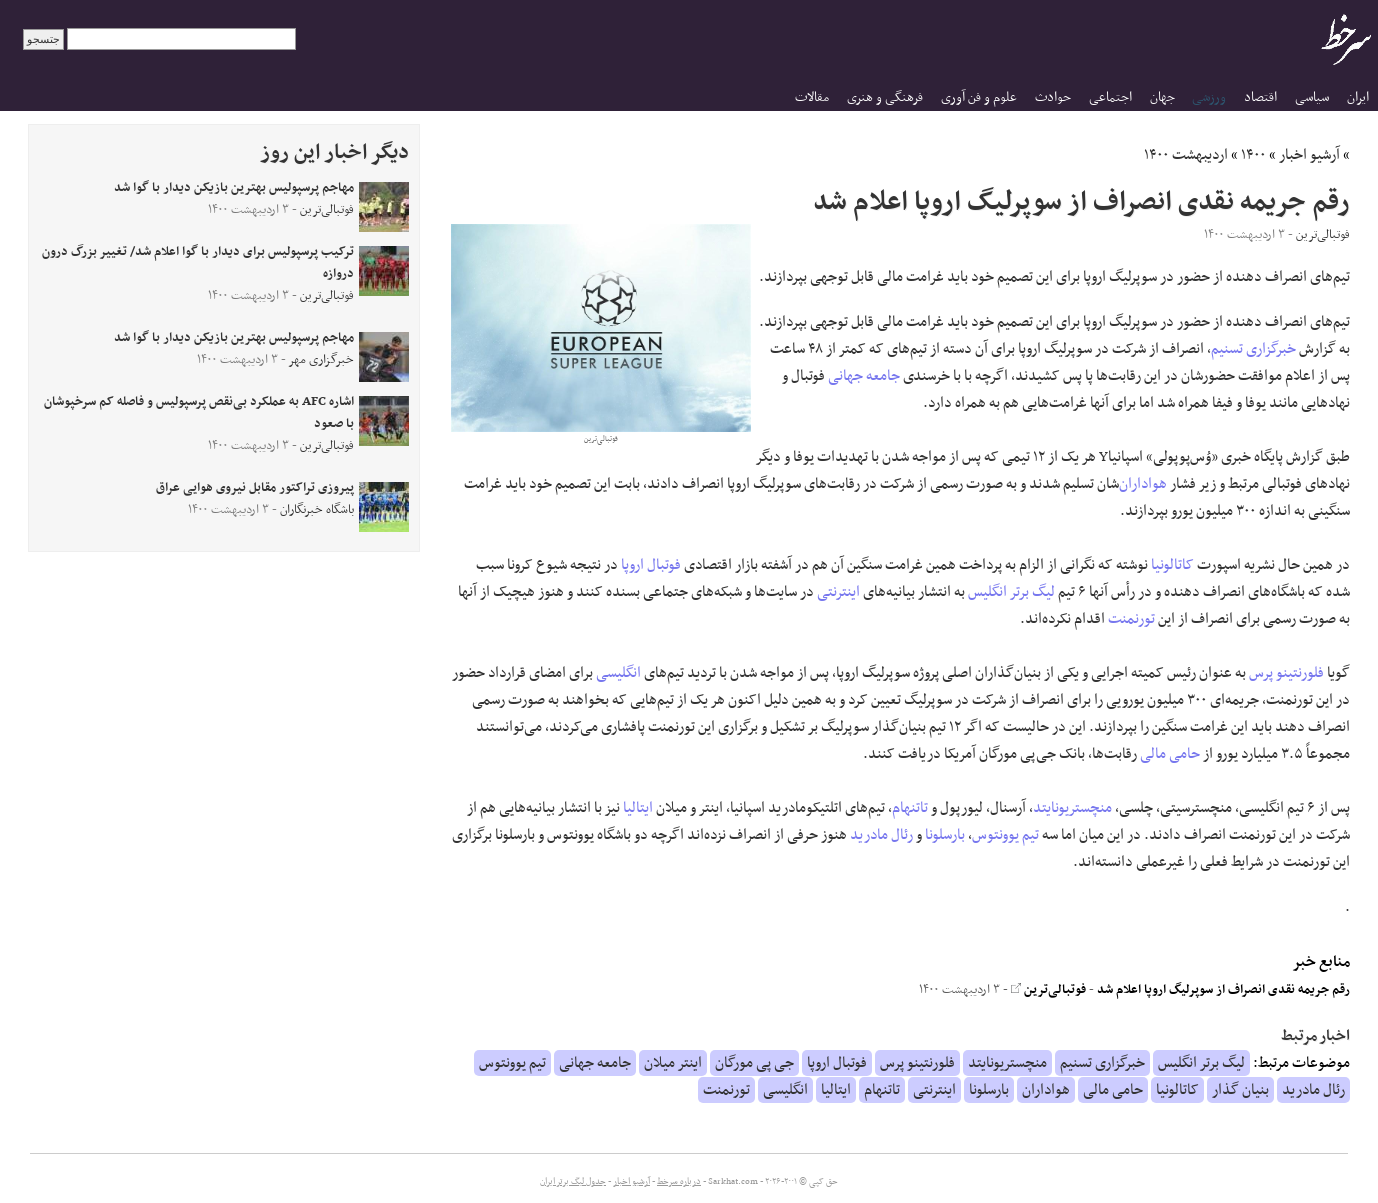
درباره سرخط (679, 1182)
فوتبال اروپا (651, 565)
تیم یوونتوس (1005, 835)
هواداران (1143, 484)
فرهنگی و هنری (885, 97)
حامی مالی (1170, 754)
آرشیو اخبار (1309, 155)
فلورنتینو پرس (1286, 673)
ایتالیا (638, 808)
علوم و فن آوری (979, 97)
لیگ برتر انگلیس (1011, 592)
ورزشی (1209, 97)
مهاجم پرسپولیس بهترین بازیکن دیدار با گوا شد (234, 188)
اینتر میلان (673, 1063)
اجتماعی (1110, 97)
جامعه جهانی (864, 376)
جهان (1162, 97)
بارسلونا (945, 835)
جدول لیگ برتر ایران (573, 1182)
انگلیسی (618, 673)
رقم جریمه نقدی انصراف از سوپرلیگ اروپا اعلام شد (1223, 990)
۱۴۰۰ (1253, 155)
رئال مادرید (881, 835)
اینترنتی (838, 592)
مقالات (812, 97)
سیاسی (1312, 97)
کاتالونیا (1172, 565)
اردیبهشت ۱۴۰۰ (1186, 155)
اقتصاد (1260, 97)
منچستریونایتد (1072, 808)
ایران (1358, 97)
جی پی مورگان (754, 1063)
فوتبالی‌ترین (1048, 990)
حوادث (1053, 97)
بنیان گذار (1240, 1090)
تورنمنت (1131, 619)
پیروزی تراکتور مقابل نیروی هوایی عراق (255, 488)
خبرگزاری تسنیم (1253, 349)
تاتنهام (910, 808)
